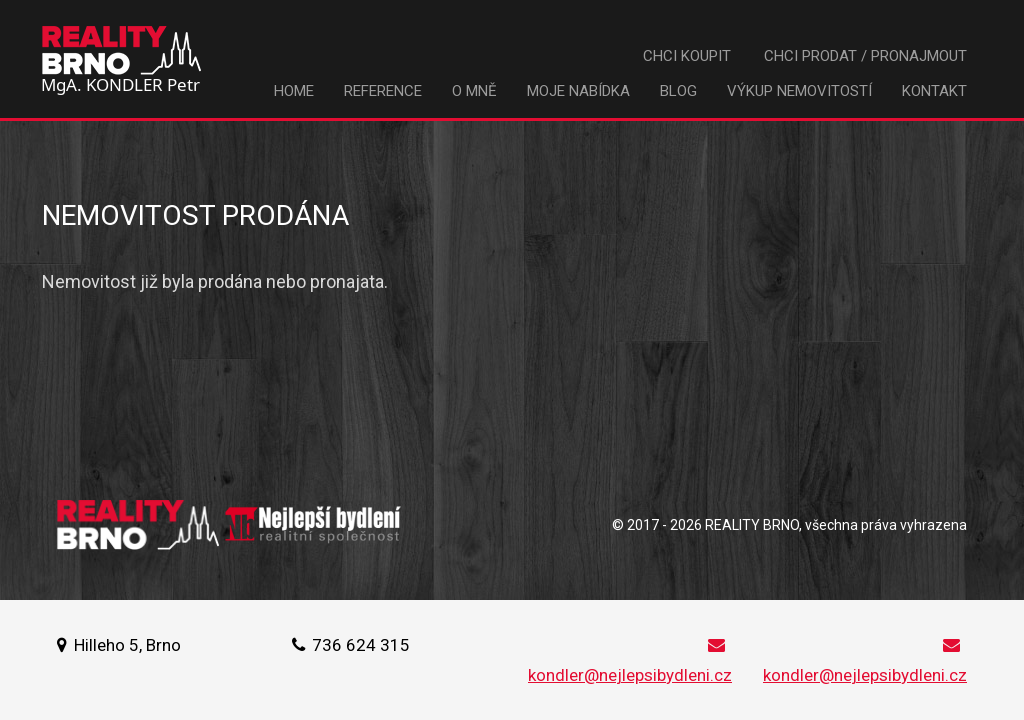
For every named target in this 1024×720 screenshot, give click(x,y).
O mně (474, 91)
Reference (383, 91)
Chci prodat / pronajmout (865, 56)
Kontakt (934, 91)
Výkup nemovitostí (799, 91)
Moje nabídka (578, 91)
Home (294, 91)
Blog (678, 91)
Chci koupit (687, 56)
